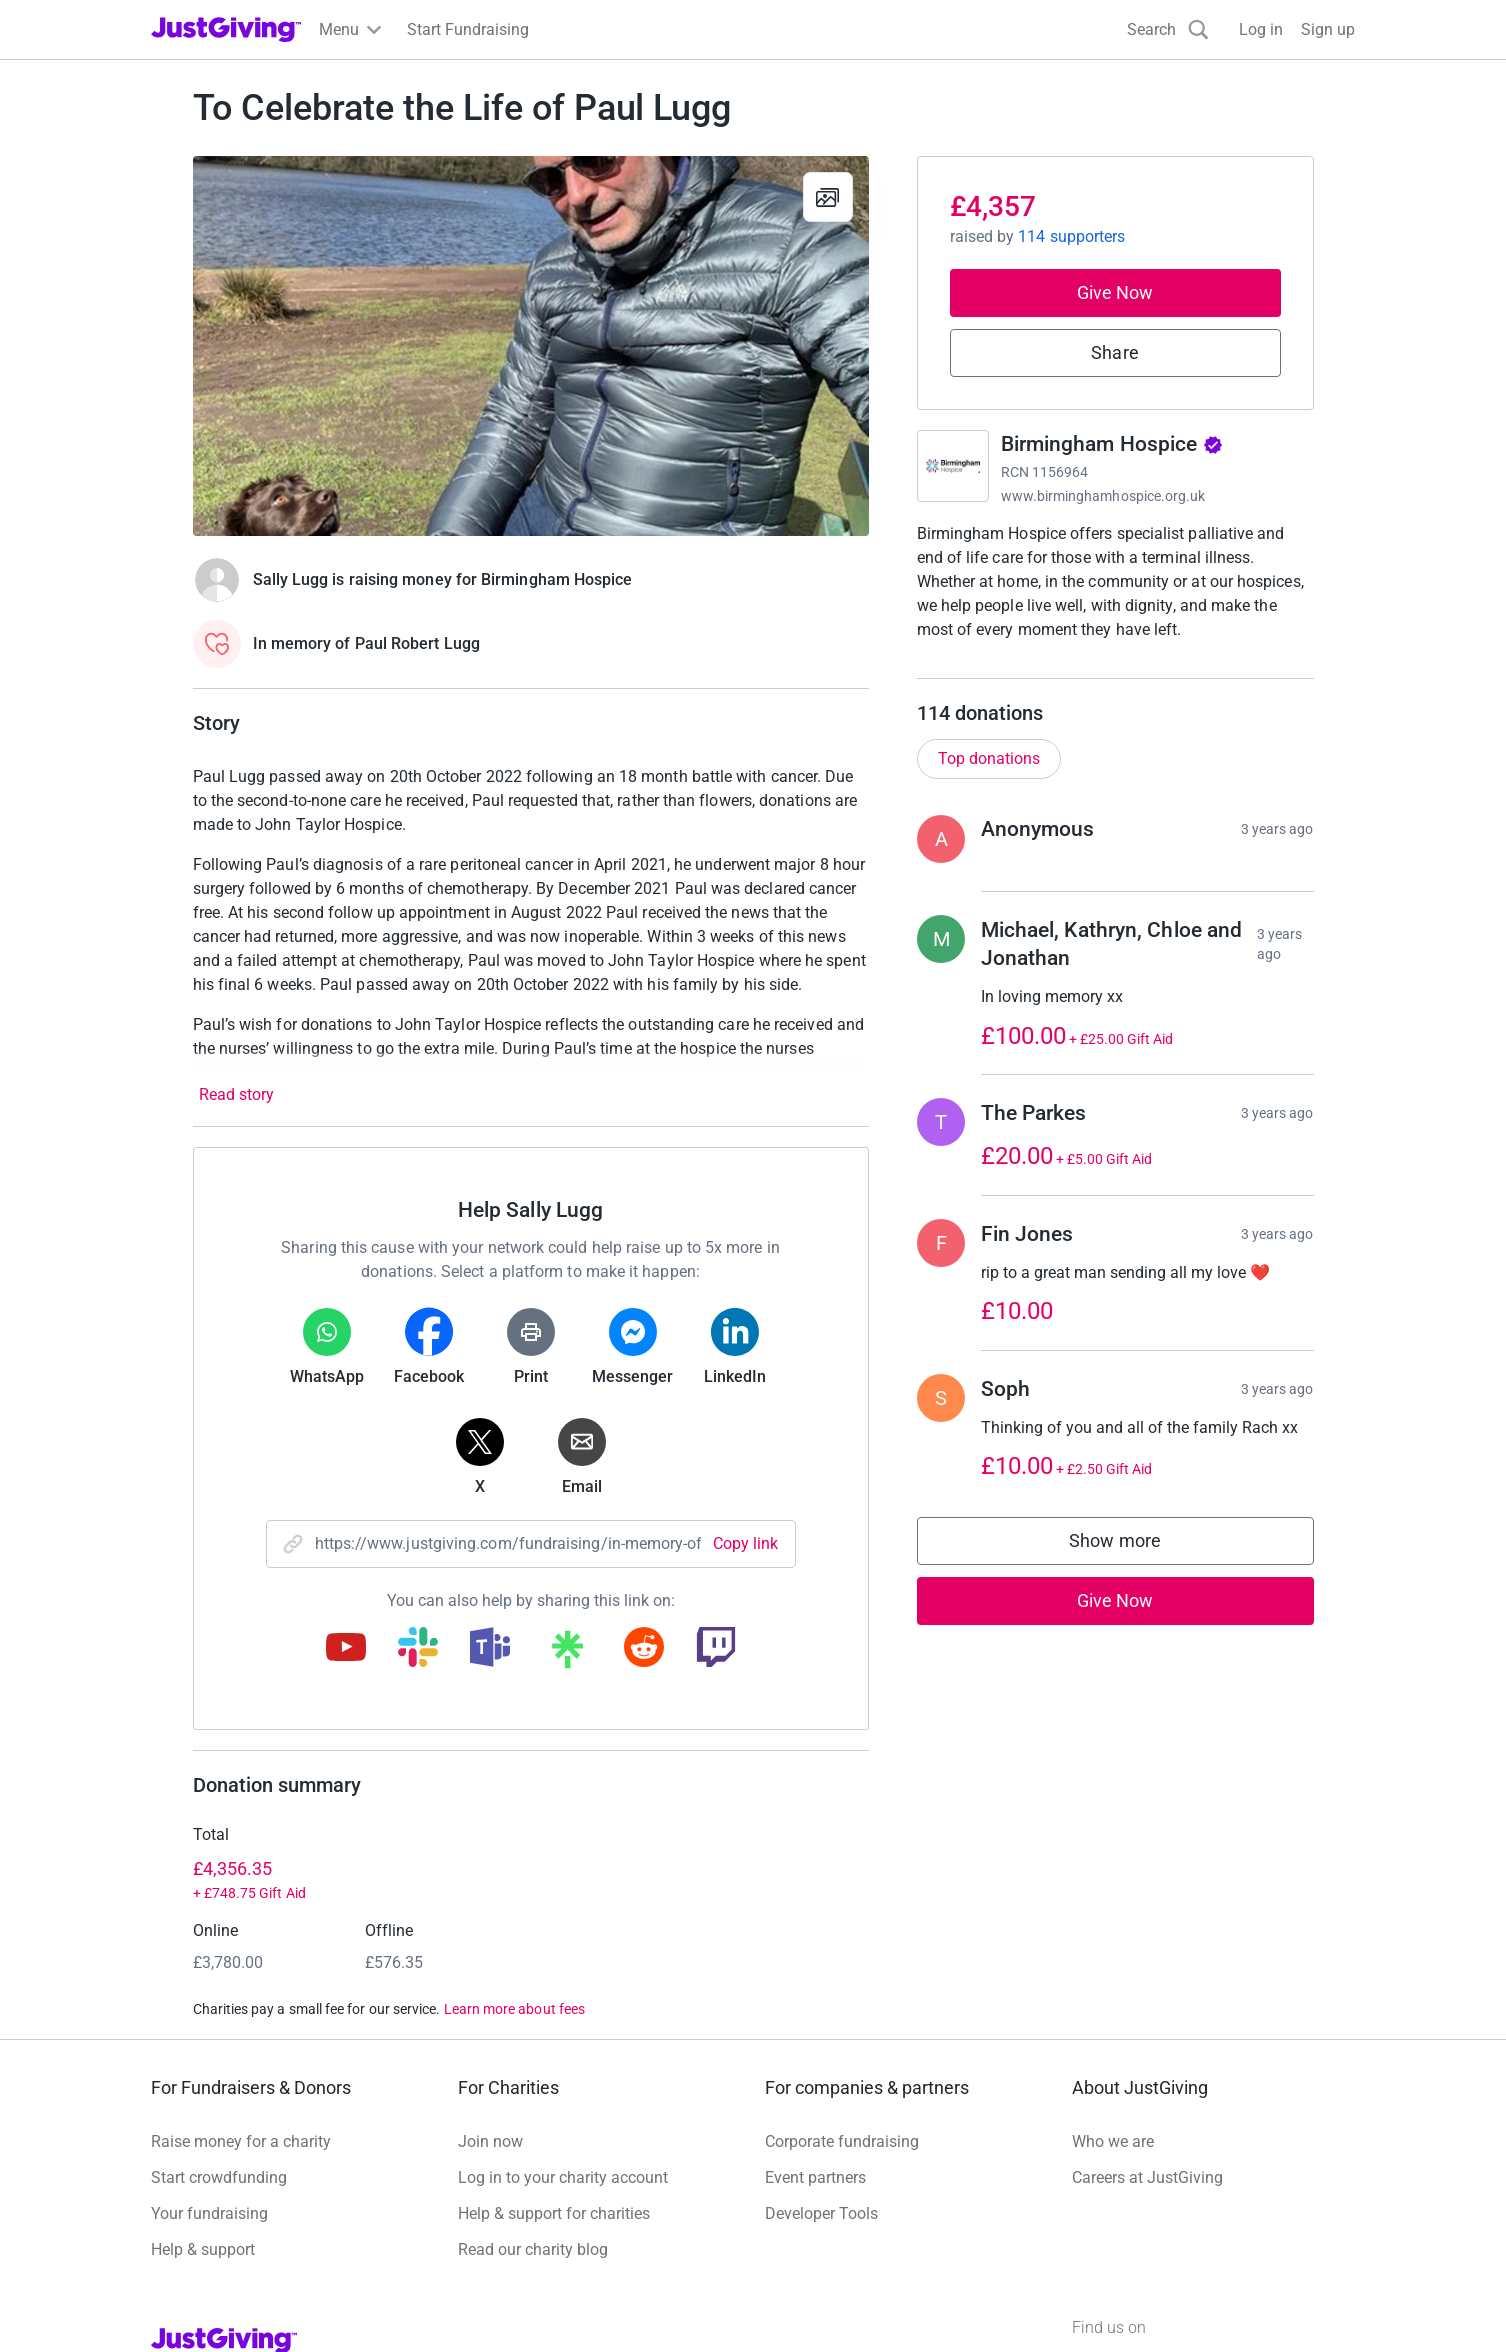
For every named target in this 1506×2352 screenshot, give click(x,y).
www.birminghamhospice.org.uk (1103, 496)
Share (1114, 352)
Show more (1135, 1565)
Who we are (1113, 2141)
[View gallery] (828, 197)
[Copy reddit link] (644, 1649)
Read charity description (1008, 667)
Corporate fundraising (842, 2141)
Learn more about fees (514, 2009)
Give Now (1115, 292)
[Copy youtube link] (346, 1649)
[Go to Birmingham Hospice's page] (953, 466)
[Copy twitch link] (716, 1649)
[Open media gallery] (531, 346)
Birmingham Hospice (1112, 444)
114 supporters (1071, 236)
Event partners (815, 2177)
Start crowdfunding (219, 2177)
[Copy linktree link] (567, 1654)
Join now (490, 2141)
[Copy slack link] (418, 1649)
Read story (236, 1094)
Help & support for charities (554, 2213)
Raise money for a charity (241, 2141)
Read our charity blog (533, 2249)
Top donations (989, 778)
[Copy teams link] (490, 1649)
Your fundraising (209, 2213)
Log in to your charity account (563, 2177)
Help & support (203, 2249)
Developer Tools (821, 2213)
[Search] (1168, 29)
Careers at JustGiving (1147, 2177)
